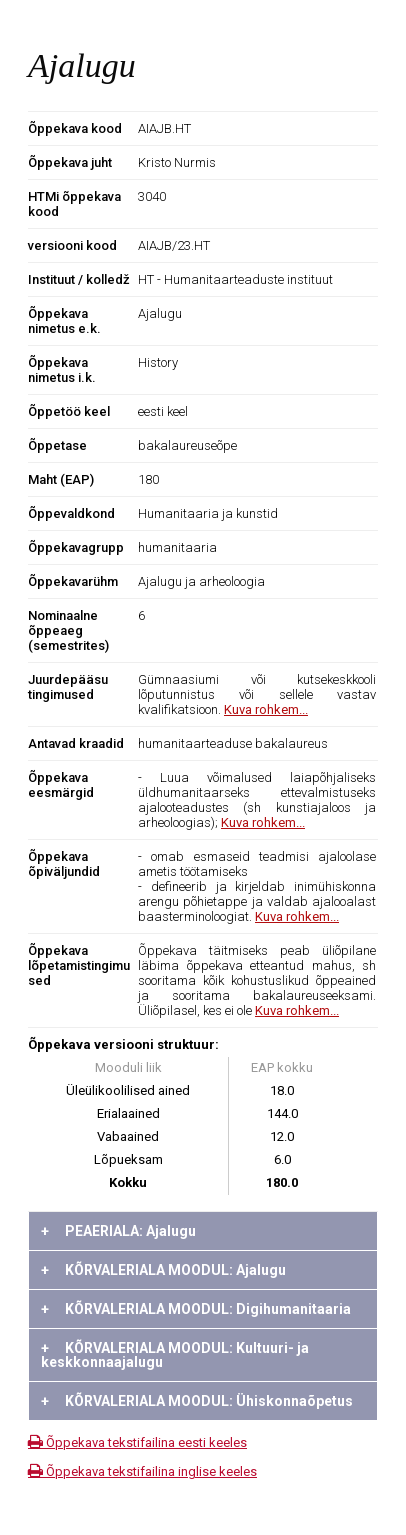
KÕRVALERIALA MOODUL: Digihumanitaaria (196, 1309)
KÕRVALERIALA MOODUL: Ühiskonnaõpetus (197, 1401)
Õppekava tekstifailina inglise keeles (142, 1471)
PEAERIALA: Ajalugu (118, 1231)
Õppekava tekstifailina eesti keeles (137, 1442)
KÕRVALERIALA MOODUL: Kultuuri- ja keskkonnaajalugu (175, 1355)
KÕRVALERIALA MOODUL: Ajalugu (163, 1270)
